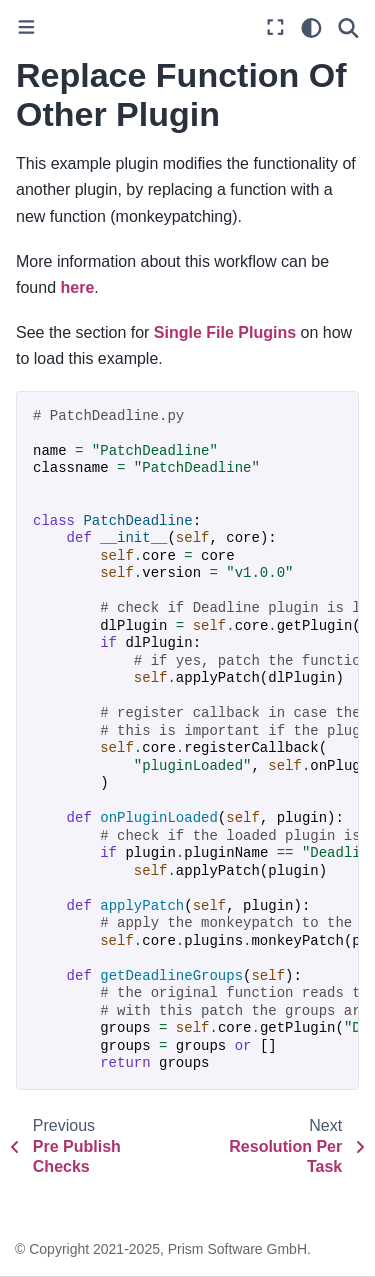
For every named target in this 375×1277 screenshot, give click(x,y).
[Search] (348, 28)
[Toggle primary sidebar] (26, 28)
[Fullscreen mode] (275, 28)
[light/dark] (311, 28)
